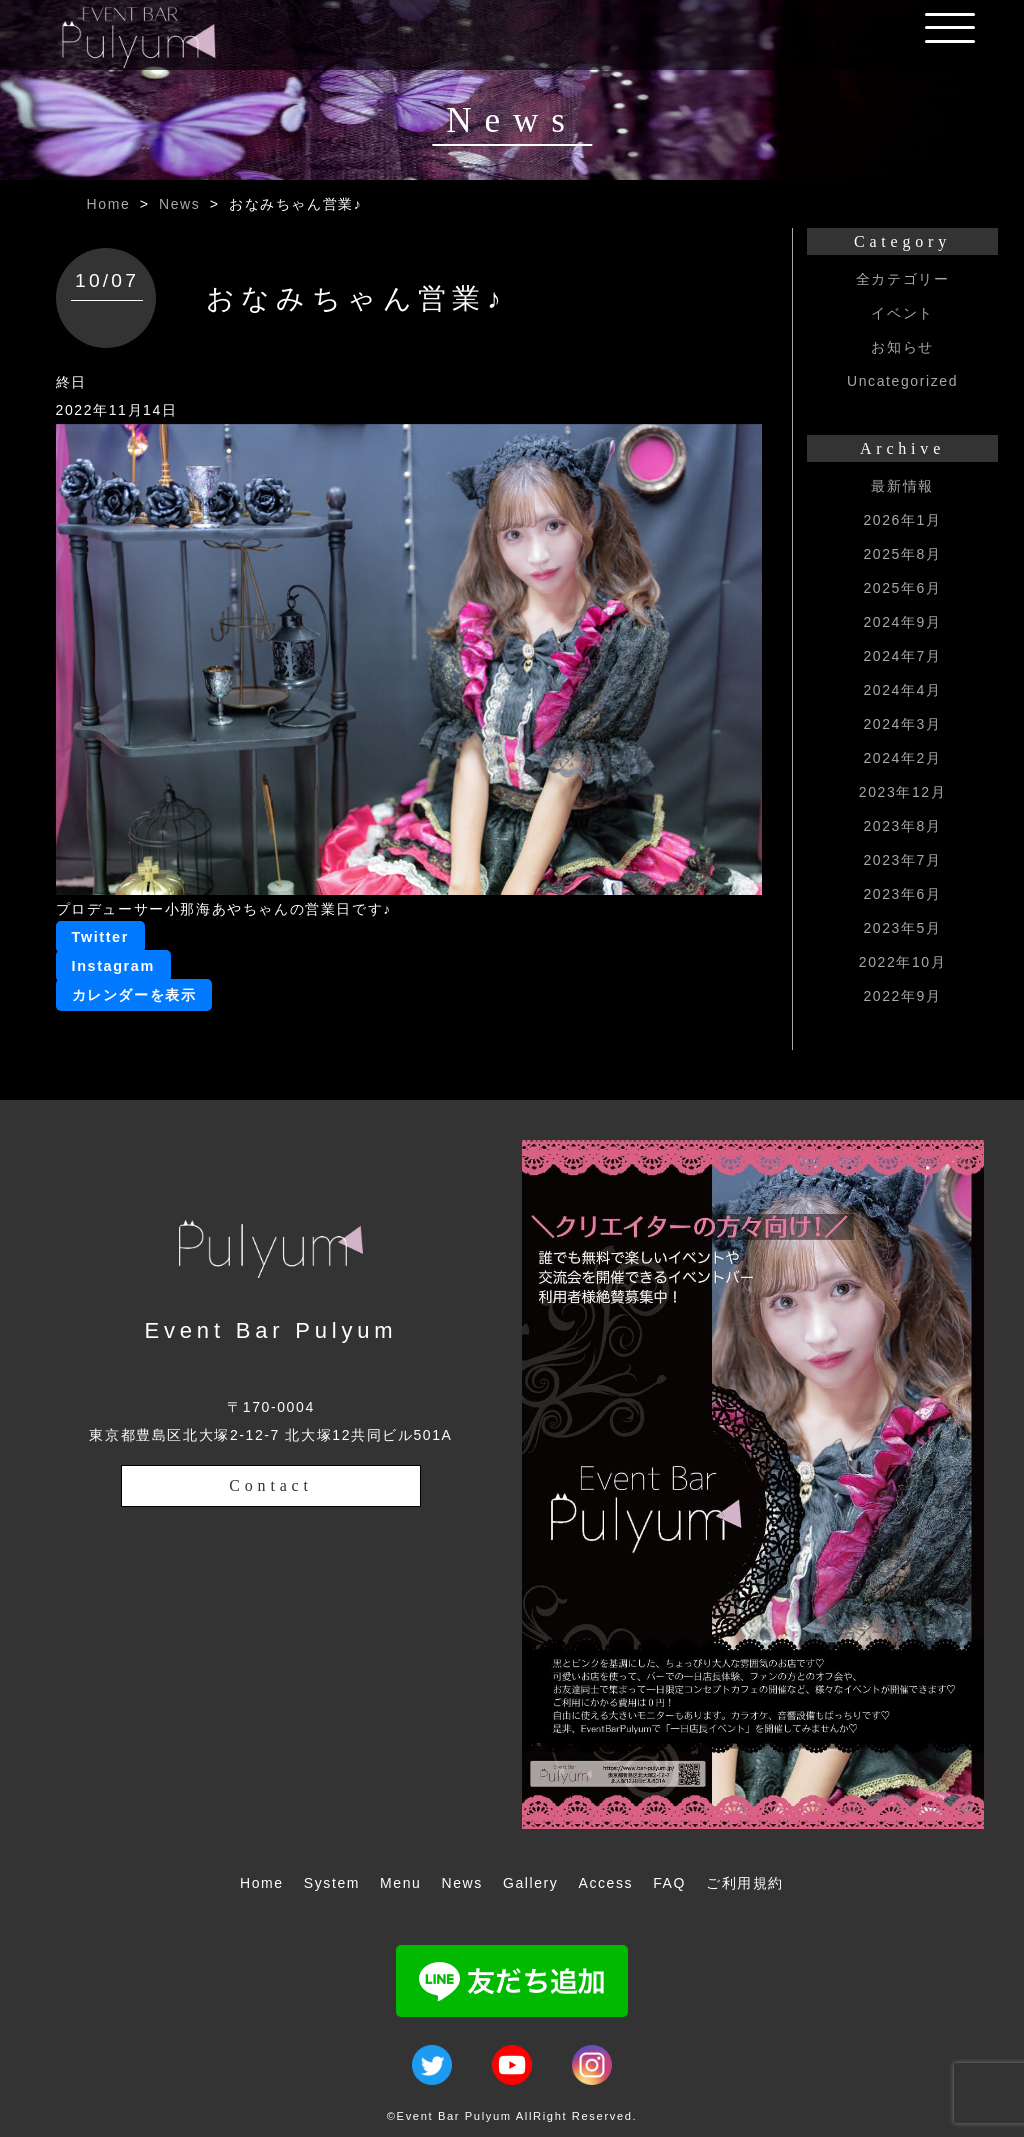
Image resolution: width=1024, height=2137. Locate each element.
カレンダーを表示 (134, 995)
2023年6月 (902, 894)
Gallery (531, 1883)
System (332, 1883)
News (179, 204)
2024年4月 (902, 690)
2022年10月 (903, 962)
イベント (902, 313)
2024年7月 (902, 656)
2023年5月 (902, 928)
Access (605, 1883)
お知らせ (902, 347)
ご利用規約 (745, 1883)
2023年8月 (902, 826)
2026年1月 (902, 520)
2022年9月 (902, 996)
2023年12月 (903, 792)
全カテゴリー (903, 279)
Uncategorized (902, 381)
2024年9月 (902, 622)
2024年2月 (902, 758)
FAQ (669, 1883)
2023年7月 (902, 860)
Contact (270, 1485)
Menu (400, 1883)
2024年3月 (902, 724)
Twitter (100, 937)
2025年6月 (902, 588)
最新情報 (902, 486)
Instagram (113, 966)
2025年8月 (902, 554)
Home (109, 204)
